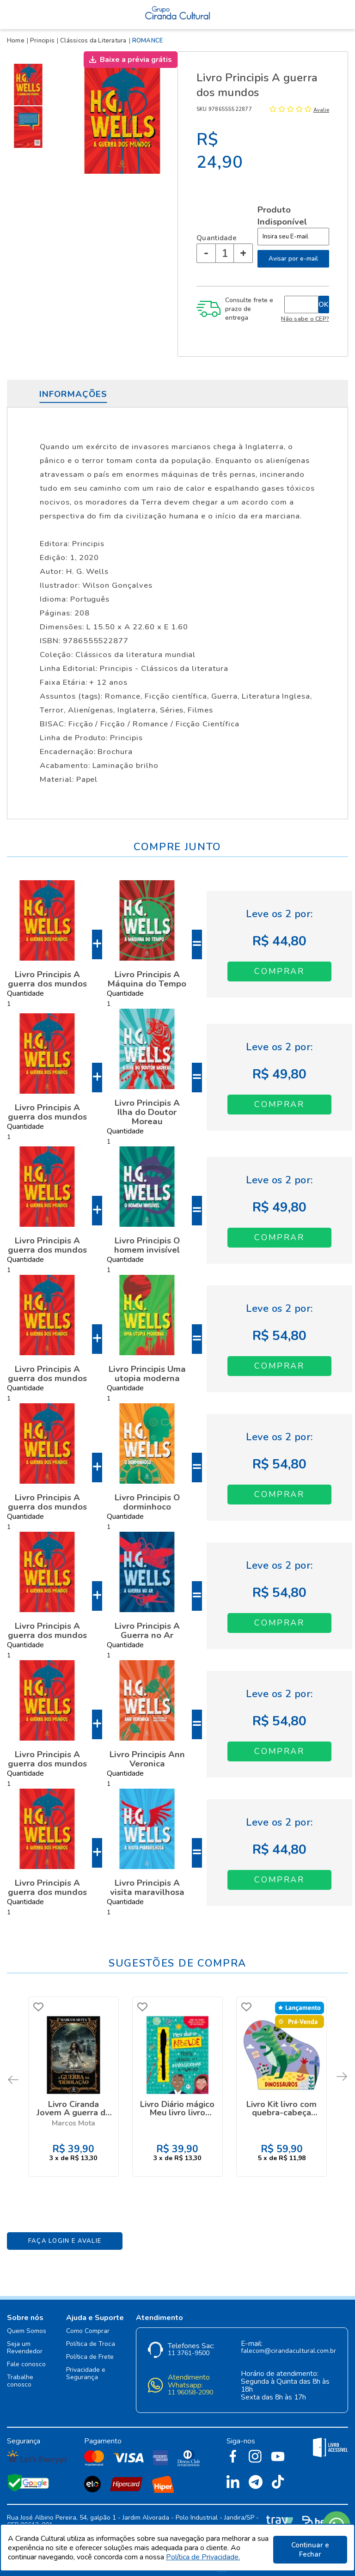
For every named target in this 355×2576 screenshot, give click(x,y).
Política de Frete (90, 2350)
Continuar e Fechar (310, 2549)
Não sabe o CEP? (305, 319)
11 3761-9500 (188, 2347)
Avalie (321, 110)
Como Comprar (88, 2324)
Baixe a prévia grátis (136, 60)
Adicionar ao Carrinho (279, 971)
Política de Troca (90, 2337)
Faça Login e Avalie (65, 2234)
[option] (30, 84)
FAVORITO (40, 2007)
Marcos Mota (73, 2121)
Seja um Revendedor (25, 2341)
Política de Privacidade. (203, 2559)
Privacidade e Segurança (85, 2367)
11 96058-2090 (190, 2386)
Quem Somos (26, 2324)
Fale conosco (26, 2358)
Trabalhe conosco (20, 2374)
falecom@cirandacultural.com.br (288, 2344)
